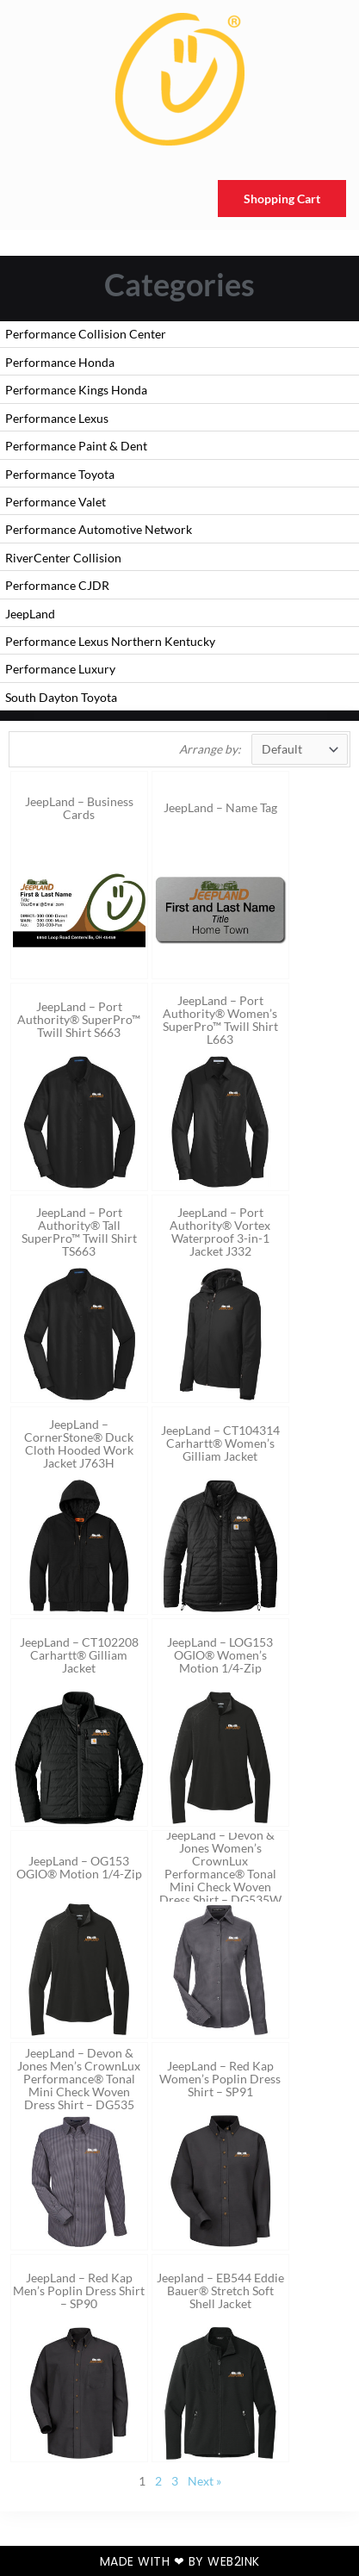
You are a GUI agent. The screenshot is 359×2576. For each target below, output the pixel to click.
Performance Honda (60, 362)
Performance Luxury (60, 668)
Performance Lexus (56, 418)
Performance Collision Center (85, 333)
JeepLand (30, 613)
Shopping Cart (282, 198)
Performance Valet (55, 501)
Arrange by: (209, 749)
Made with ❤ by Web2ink (180, 2561)
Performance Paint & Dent (76, 445)
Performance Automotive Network (98, 529)
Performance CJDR (57, 585)
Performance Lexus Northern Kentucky (110, 641)
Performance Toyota (60, 474)
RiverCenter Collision (63, 557)
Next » (204, 2481)
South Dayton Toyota (61, 697)
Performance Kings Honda (76, 389)
